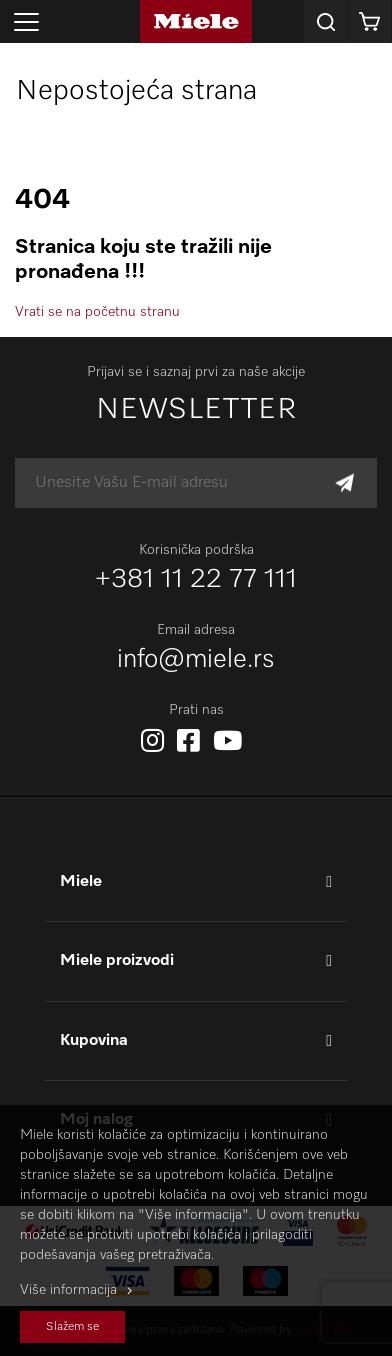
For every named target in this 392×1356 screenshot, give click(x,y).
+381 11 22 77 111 (196, 580)
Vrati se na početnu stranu (97, 312)
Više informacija (68, 1290)
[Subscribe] (344, 483)
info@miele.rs (196, 660)
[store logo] (196, 21)
